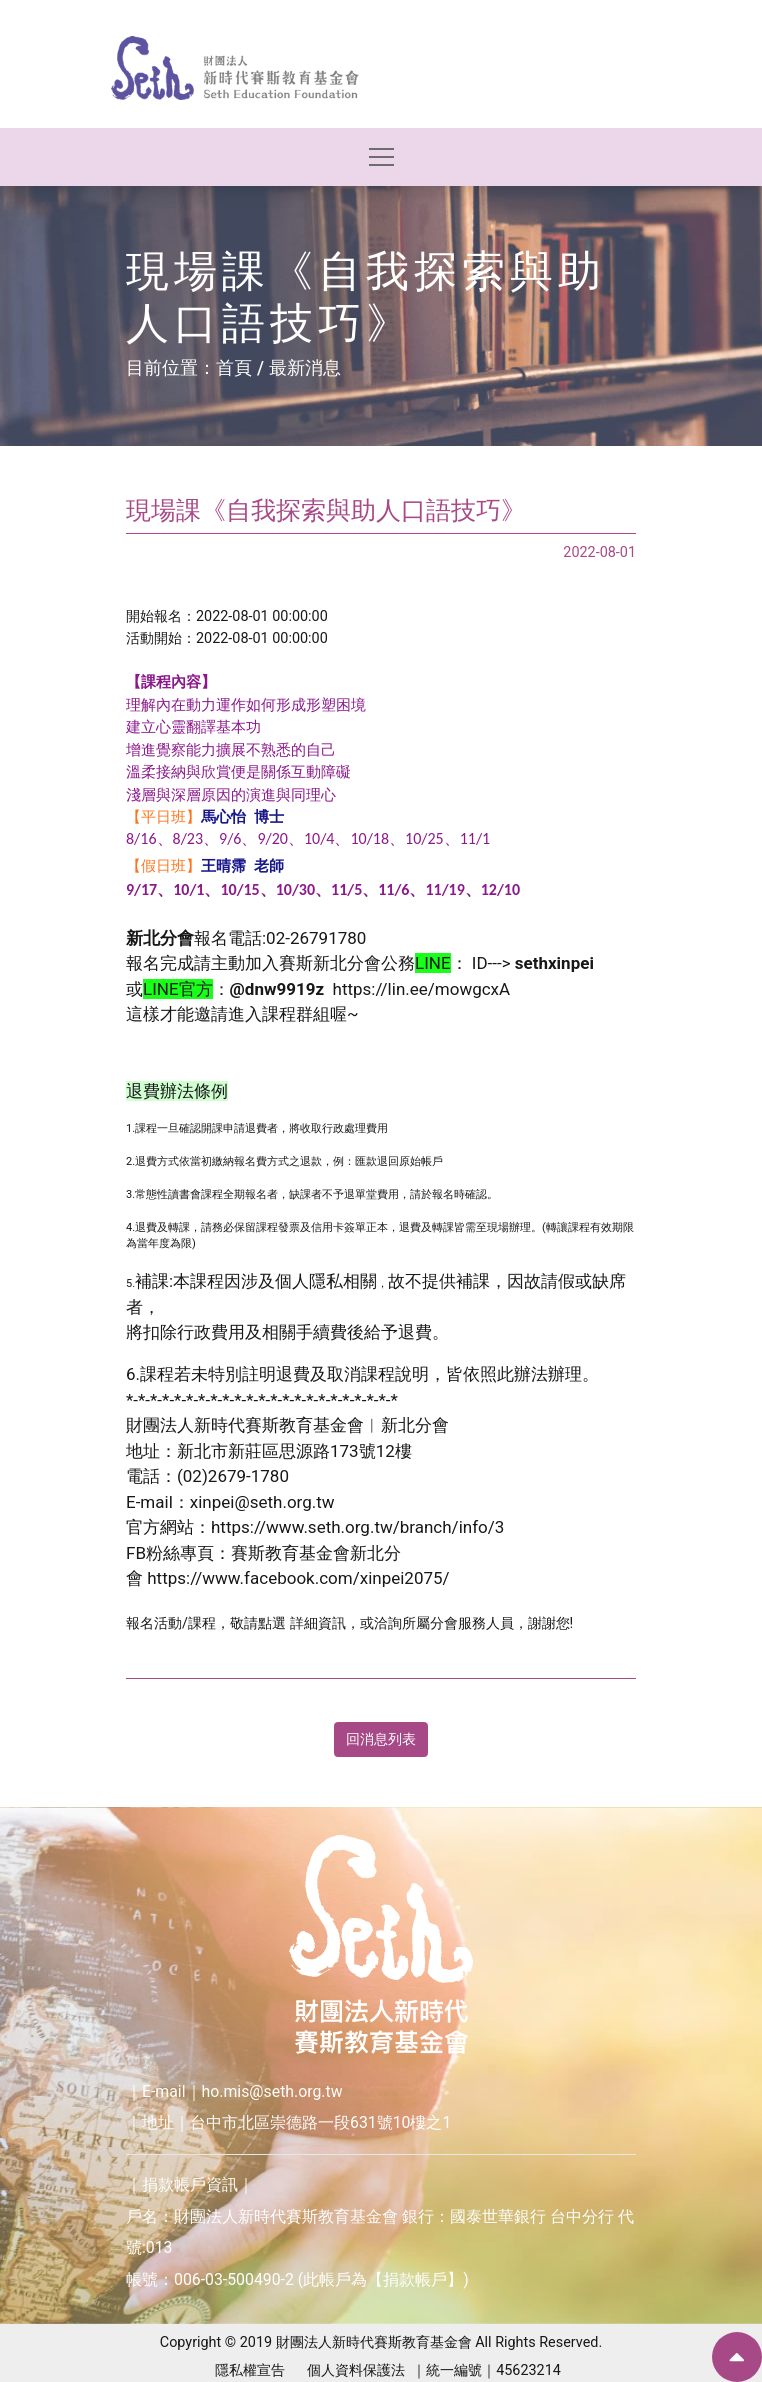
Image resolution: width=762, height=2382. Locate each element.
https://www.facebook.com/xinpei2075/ (298, 1578)
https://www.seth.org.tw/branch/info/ (353, 1527)
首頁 (234, 367)
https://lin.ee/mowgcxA (422, 989)
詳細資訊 (318, 1623)
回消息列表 (381, 1739)
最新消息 (305, 367)
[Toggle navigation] (381, 157)
